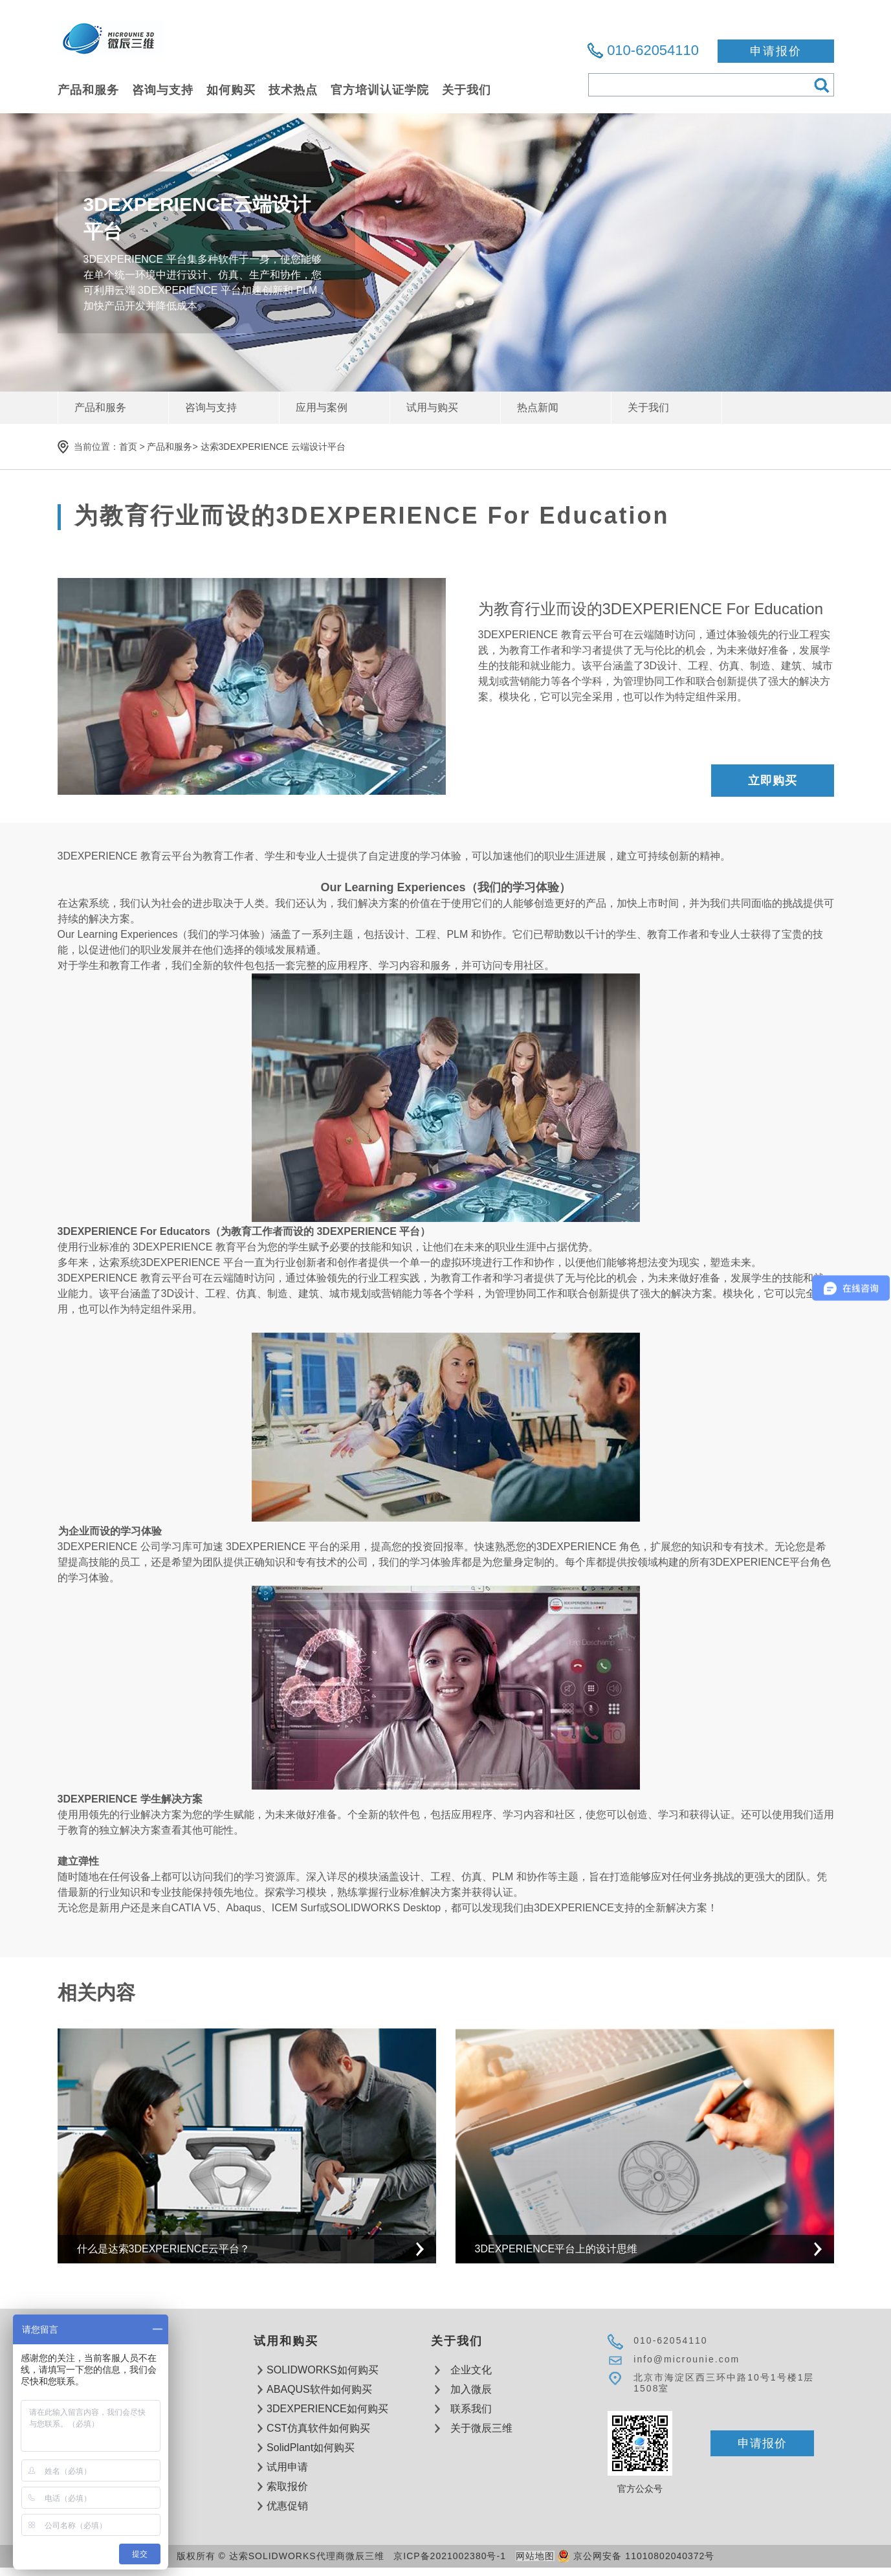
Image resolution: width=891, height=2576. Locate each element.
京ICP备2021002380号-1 (449, 2556)
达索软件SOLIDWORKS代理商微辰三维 (110, 46)
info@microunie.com (686, 2359)
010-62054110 (653, 50)
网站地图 (535, 2556)
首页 (128, 446)
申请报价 (776, 51)
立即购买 (772, 780)
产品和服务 (169, 446)
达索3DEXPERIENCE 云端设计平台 (273, 446)
